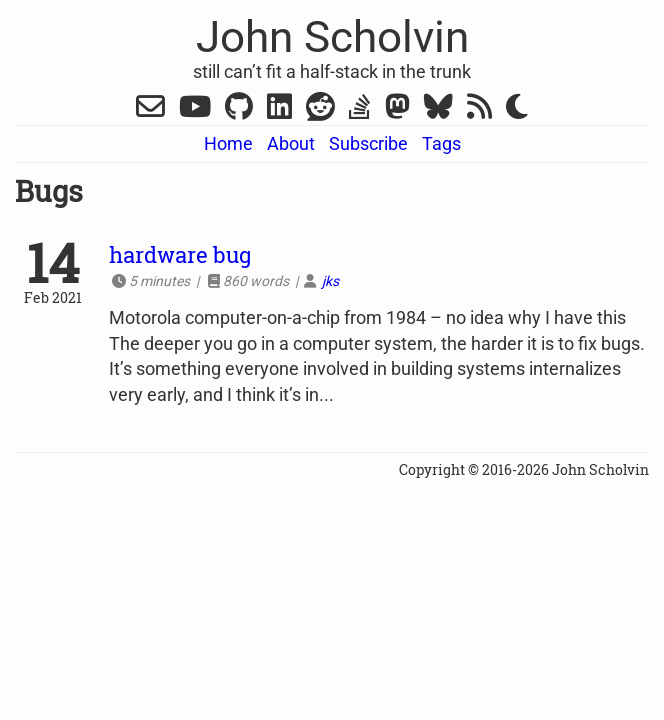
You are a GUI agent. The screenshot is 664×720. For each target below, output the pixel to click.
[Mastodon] (397, 110)
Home (228, 143)
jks (330, 281)
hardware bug (180, 254)
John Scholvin (332, 37)
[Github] (239, 110)
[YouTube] (195, 110)
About (291, 143)
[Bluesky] (438, 110)
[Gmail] (150, 110)
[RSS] (479, 110)
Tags (441, 143)
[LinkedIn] (279, 110)
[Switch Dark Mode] (517, 107)
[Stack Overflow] (360, 110)
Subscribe (368, 143)
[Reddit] (320, 110)
